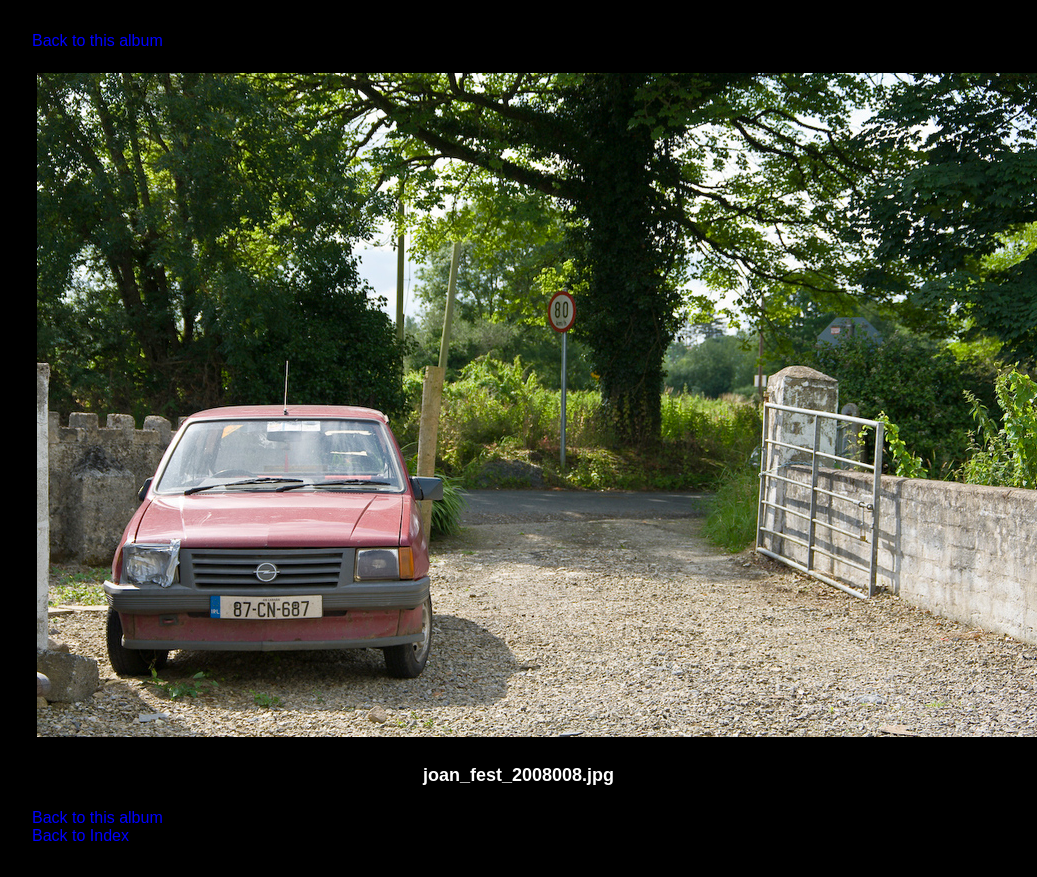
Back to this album (97, 40)
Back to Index (80, 835)
